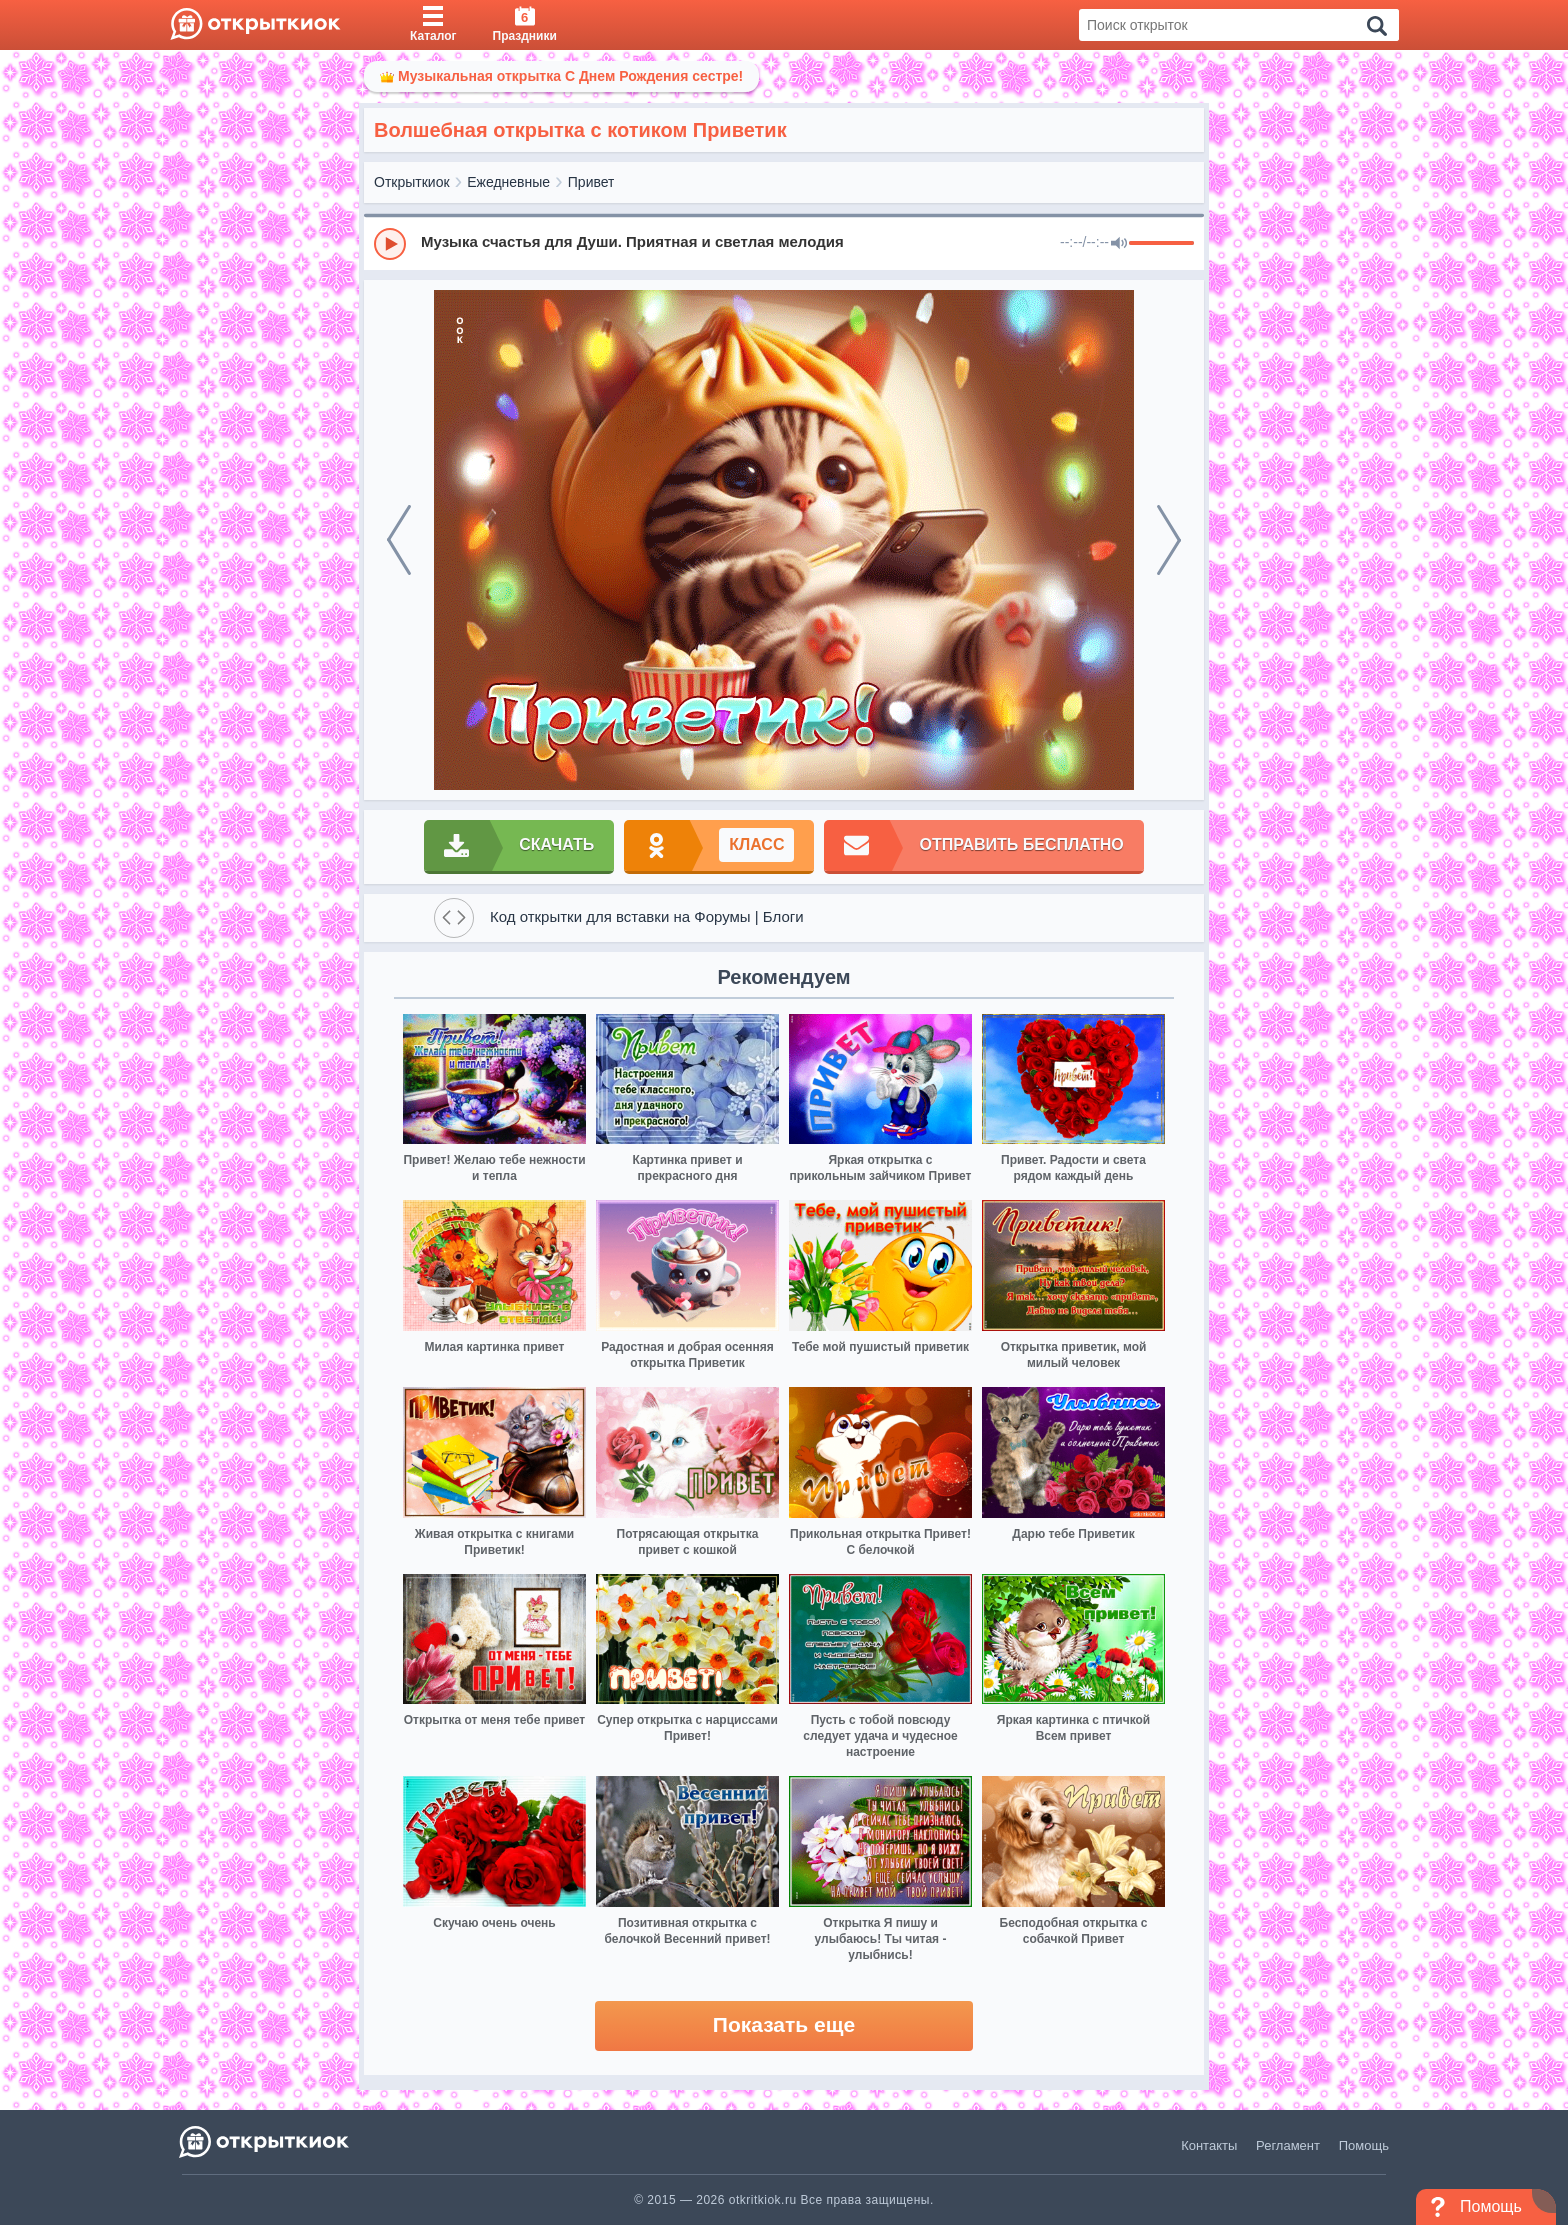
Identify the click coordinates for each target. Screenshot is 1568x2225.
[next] (1169, 540)
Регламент (1288, 2145)
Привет (591, 182)
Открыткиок (412, 182)
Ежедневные (508, 182)
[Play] (390, 244)
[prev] (399, 540)
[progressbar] (1161, 244)
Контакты (1209, 2145)
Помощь (1364, 2145)
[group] (784, 243)
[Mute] (1119, 244)
